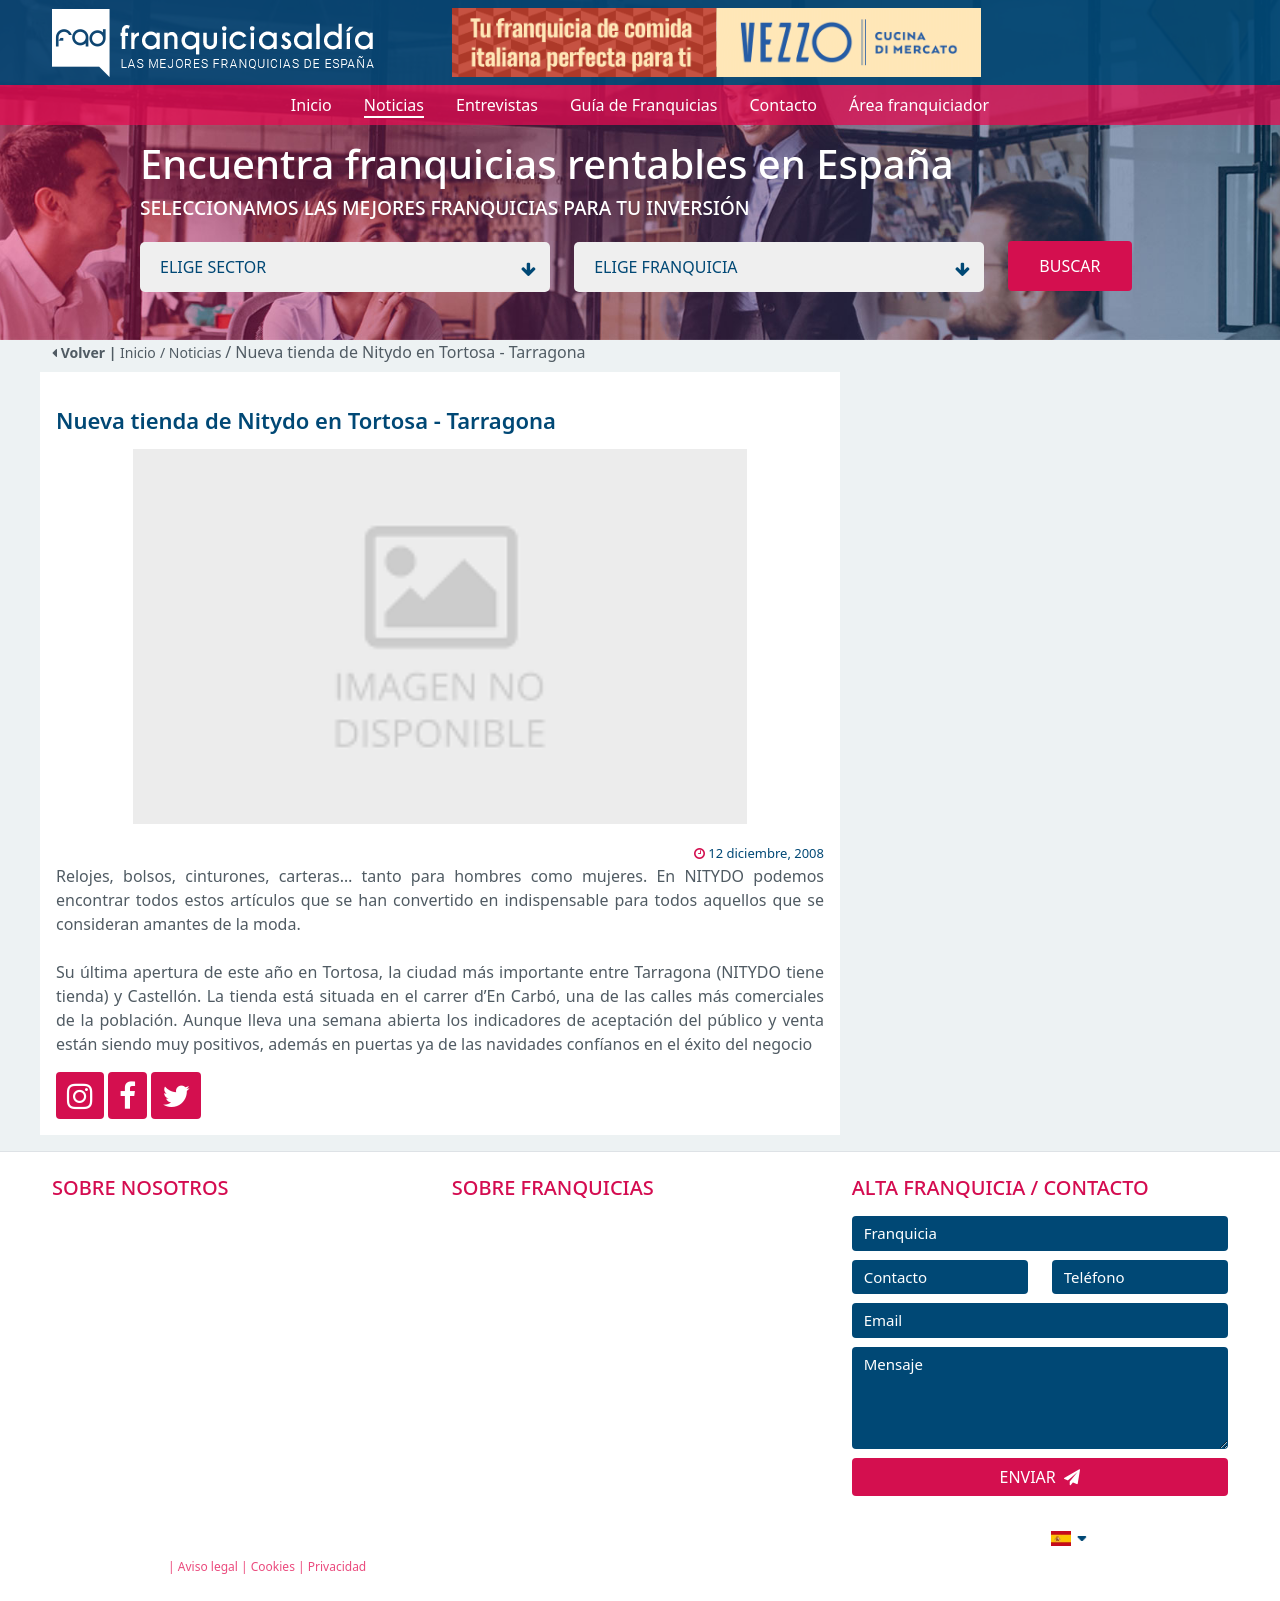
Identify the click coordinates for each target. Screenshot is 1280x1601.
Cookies (273, 1566)
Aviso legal (208, 1566)
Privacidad (337, 1566)
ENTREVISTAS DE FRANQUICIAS (592, 1404)
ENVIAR (1040, 1477)
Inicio (138, 352)
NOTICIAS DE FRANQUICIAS (579, 1359)
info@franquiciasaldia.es (896, 1536)
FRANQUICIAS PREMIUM (568, 1224)
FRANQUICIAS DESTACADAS (579, 1314)
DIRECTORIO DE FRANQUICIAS (590, 1269)
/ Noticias (192, 352)
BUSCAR (1069, 266)
